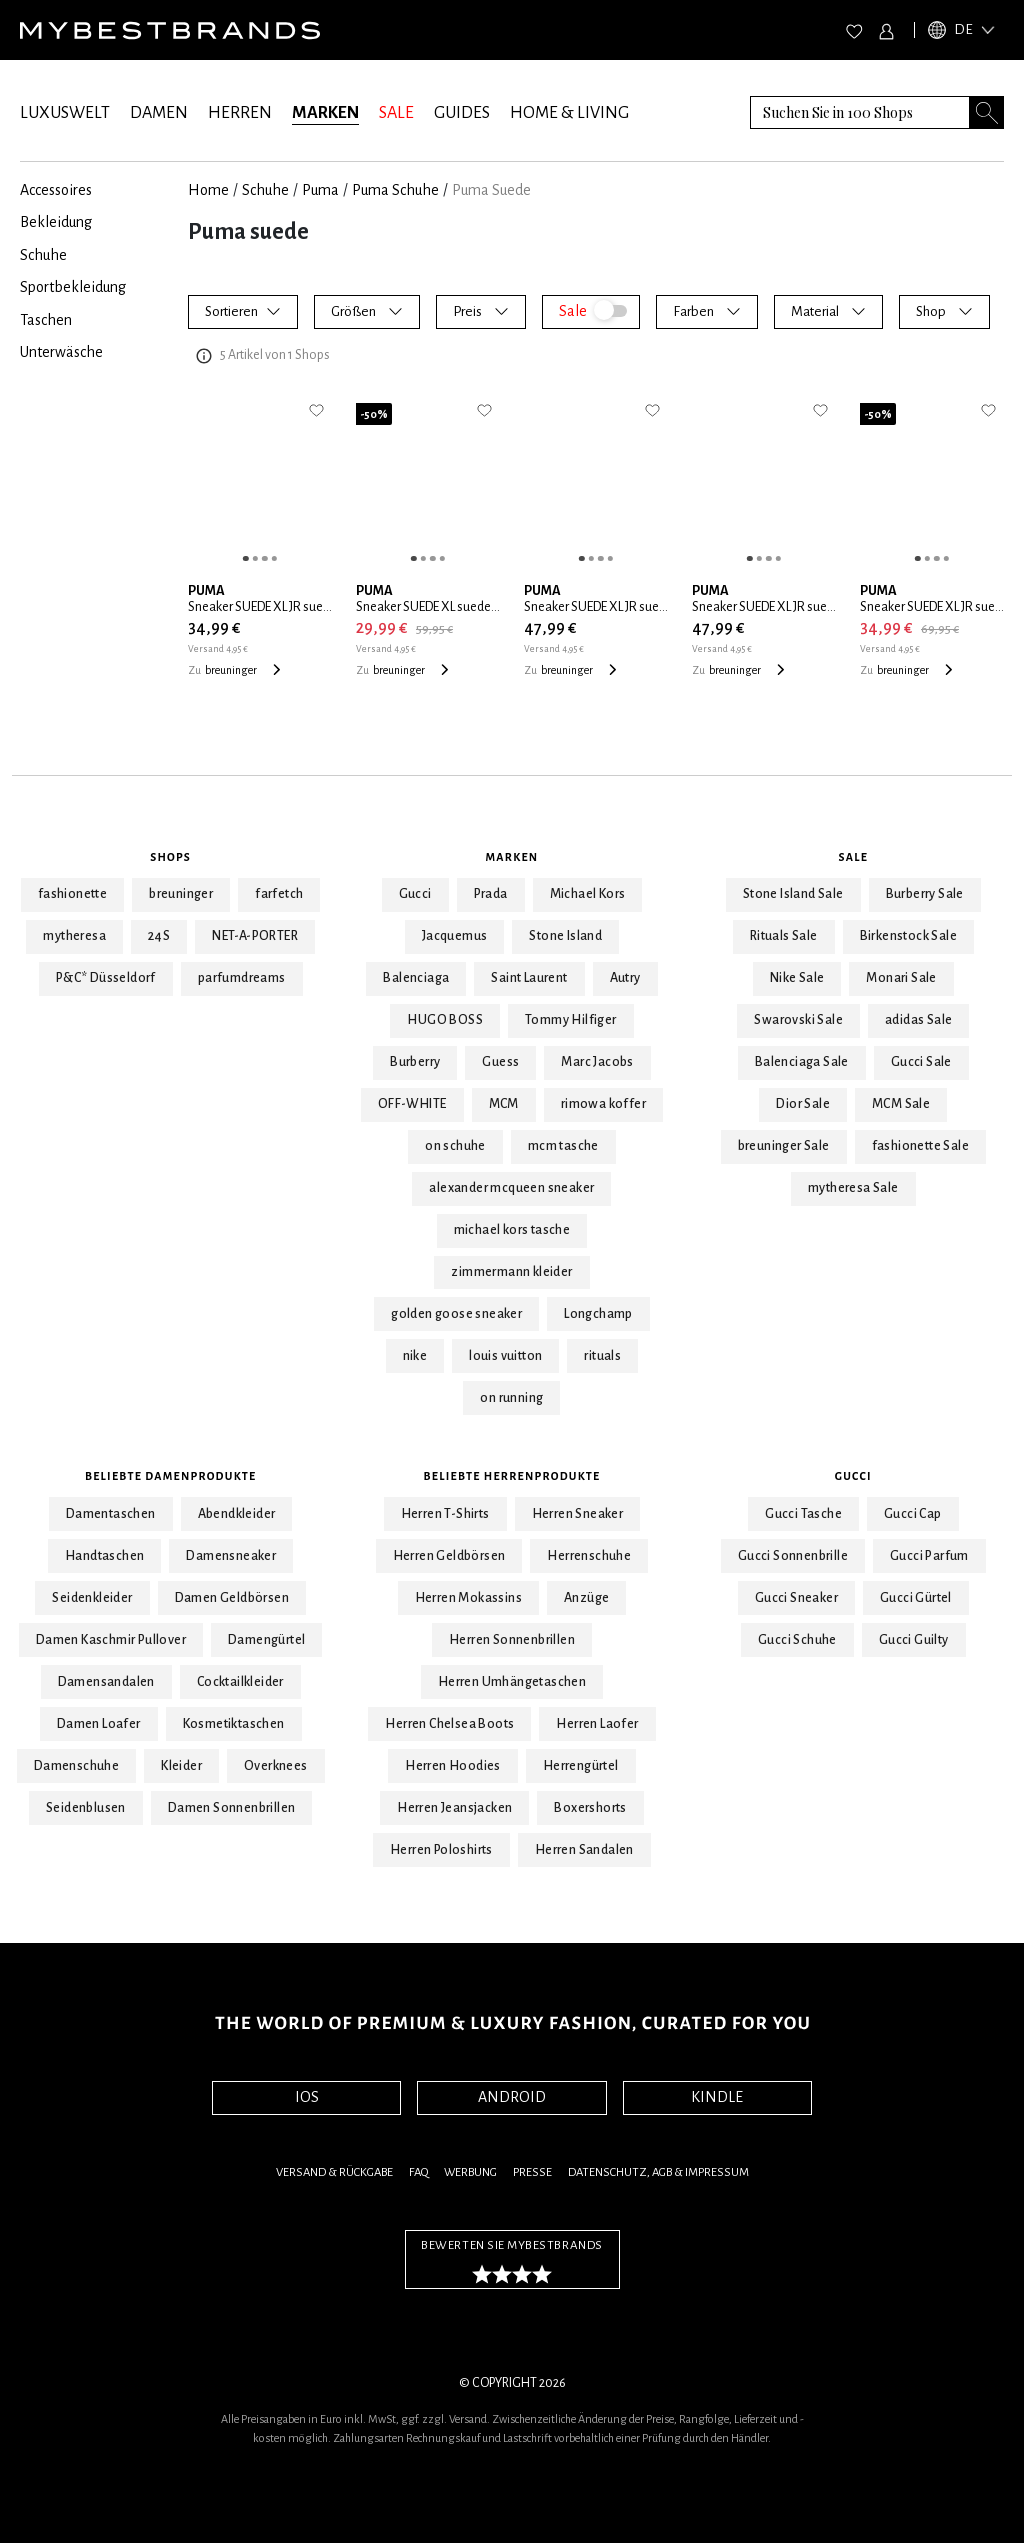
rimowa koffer (603, 1104)
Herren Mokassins (468, 1598)
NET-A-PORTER (255, 936)
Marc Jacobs (597, 1062)
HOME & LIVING (569, 113)
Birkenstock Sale (908, 936)
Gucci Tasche (803, 1514)
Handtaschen (104, 1556)
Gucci (415, 894)
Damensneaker (231, 1556)
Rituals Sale (784, 936)
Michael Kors (588, 894)
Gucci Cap (913, 1514)
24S (159, 936)
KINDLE (717, 2097)
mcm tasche (563, 1146)
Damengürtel (266, 1640)
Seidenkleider (92, 1598)
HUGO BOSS (445, 1020)
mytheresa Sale (853, 1188)
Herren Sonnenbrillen (512, 1640)
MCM (504, 1104)
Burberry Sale (925, 894)
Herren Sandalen (584, 1850)
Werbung (470, 2172)
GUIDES (462, 113)
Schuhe (265, 190)
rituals (602, 1356)
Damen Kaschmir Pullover (111, 1640)
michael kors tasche (512, 1230)
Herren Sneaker (578, 1514)
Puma (320, 190)
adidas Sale (918, 1020)
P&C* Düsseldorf (106, 978)
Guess (500, 1062)
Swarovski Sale (798, 1020)
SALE (396, 113)
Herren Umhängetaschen (512, 1682)
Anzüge (586, 1598)
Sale (854, 857)
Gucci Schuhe (797, 1640)
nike (415, 1356)
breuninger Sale (784, 1146)
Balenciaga (416, 978)
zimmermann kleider (511, 1272)
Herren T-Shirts (445, 1514)
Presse (532, 2172)
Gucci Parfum (929, 1556)
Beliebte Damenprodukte (170, 1476)
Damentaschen (111, 1514)
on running (511, 1398)
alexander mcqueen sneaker (511, 1188)
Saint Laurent (529, 978)
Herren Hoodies (453, 1766)
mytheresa (74, 936)
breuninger (181, 894)
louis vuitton (505, 1356)
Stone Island (565, 936)
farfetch (279, 894)
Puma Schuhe (395, 190)
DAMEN (159, 113)
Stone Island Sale (793, 894)
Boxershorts (590, 1808)
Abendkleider (237, 1514)
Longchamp (598, 1314)
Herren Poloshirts (441, 1850)
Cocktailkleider (240, 1682)
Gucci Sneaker (796, 1598)
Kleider (181, 1766)
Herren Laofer (597, 1724)
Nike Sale (797, 978)
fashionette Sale (920, 1146)
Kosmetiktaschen (234, 1724)
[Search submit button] (987, 112)
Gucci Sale (921, 1062)
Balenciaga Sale (802, 1062)
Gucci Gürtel (916, 1598)
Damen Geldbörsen (232, 1598)
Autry (625, 978)
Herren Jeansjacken (454, 1808)
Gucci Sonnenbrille (793, 1556)
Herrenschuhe (589, 1556)
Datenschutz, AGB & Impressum (658, 2172)
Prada (491, 894)
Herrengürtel (581, 1766)
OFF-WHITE (412, 1104)
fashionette (72, 894)
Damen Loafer (99, 1724)
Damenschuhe (76, 1766)
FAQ (418, 2172)
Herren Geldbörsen (449, 1556)
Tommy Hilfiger (571, 1020)
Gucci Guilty (914, 1640)
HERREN (240, 113)
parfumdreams (242, 978)
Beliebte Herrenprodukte (512, 1476)
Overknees (276, 1766)
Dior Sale (803, 1104)
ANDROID (512, 2097)
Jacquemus (455, 936)
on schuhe (455, 1146)
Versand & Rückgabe (334, 2172)
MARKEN (325, 113)
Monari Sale (901, 978)
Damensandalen (106, 1682)
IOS (307, 2097)
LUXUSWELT (65, 113)
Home (208, 190)
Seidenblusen (86, 1808)
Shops (170, 857)
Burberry (415, 1062)
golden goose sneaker (456, 1314)
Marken (512, 857)
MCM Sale (901, 1104)
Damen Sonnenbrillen (232, 1808)
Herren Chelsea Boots (449, 1724)
